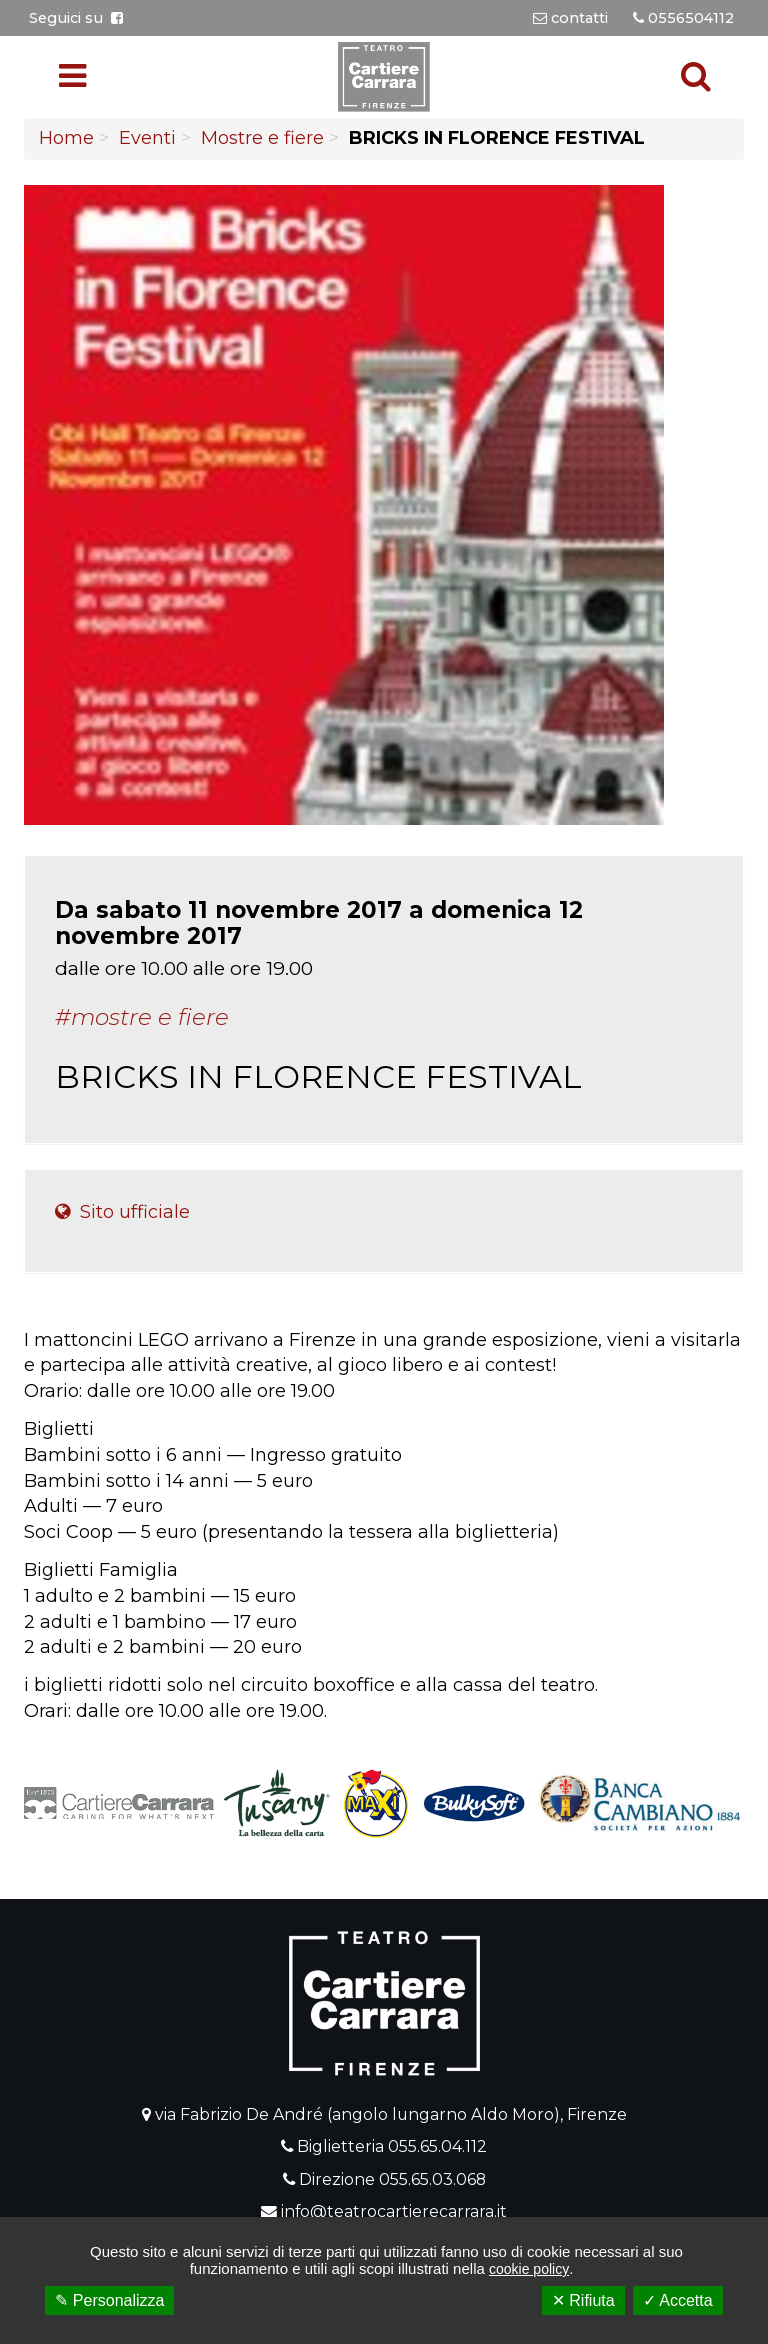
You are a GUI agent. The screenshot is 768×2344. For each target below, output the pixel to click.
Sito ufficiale (122, 1212)
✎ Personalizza (109, 2300)
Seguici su (76, 18)
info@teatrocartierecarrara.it (394, 2211)
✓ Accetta (678, 2300)
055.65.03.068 (432, 2179)
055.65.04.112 (437, 2146)
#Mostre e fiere (142, 1017)
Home (66, 138)
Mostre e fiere (262, 138)
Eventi (147, 138)
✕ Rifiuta (583, 2300)
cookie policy (529, 2269)
